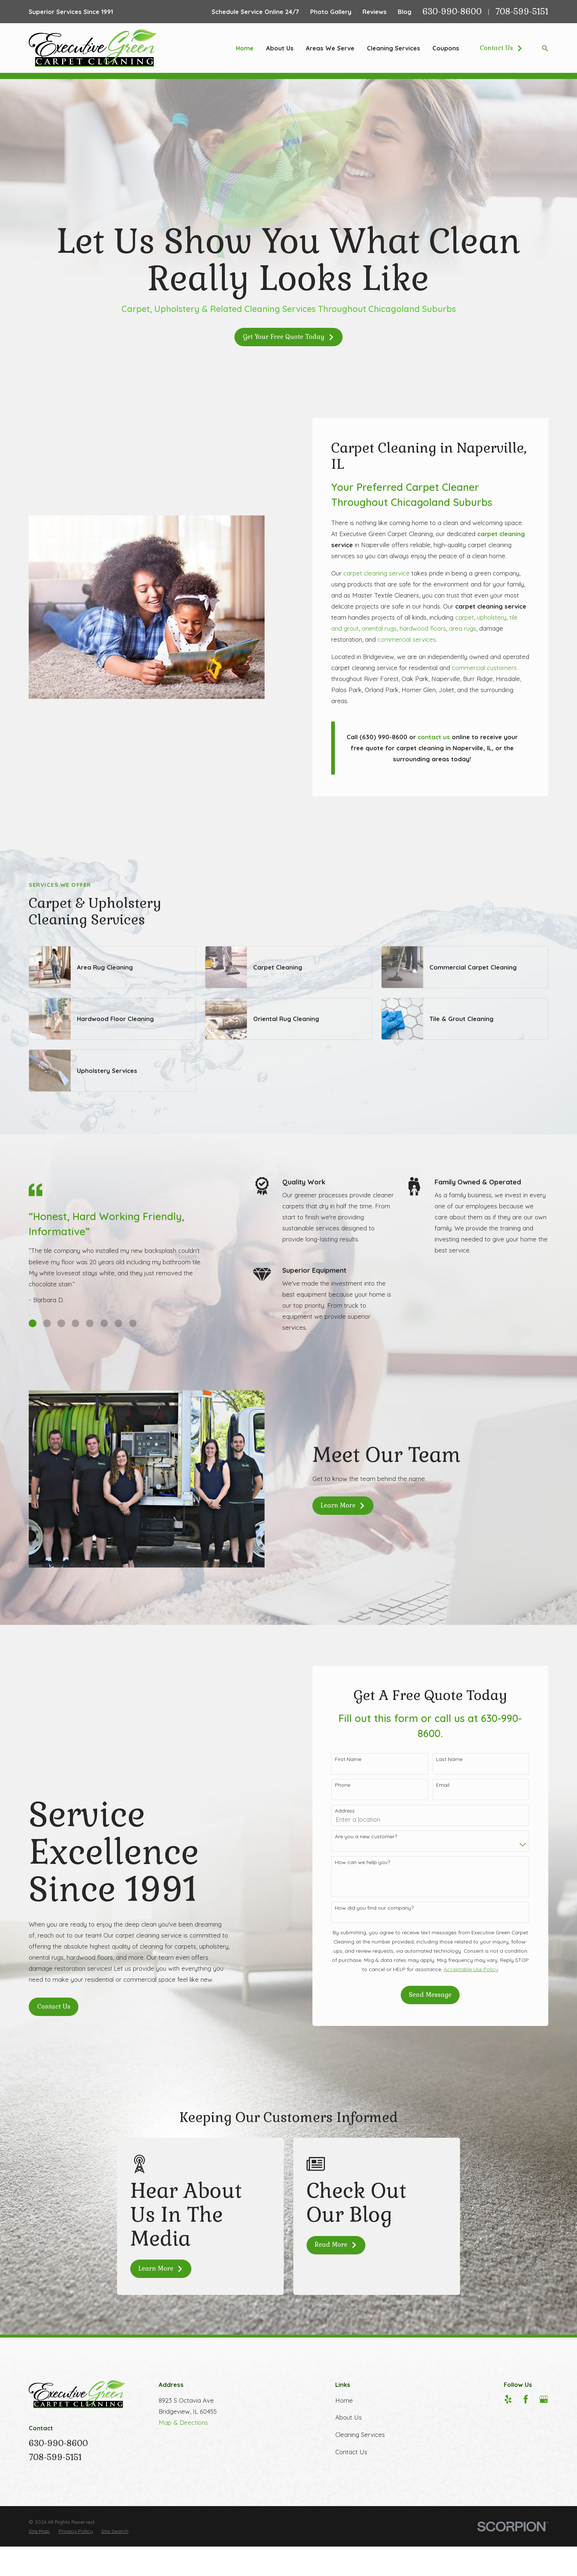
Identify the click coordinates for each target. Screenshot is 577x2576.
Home (344, 2400)
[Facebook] (525, 2399)
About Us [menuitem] (280, 48)
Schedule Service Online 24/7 (255, 11)
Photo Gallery (330, 11)
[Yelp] (508, 2399)
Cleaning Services (360, 2434)
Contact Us (501, 48)
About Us (348, 2417)
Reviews (374, 11)
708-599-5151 (521, 12)
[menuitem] (39, 2531)
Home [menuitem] (245, 48)
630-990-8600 (452, 12)
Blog (404, 11)
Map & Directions (183, 2422)
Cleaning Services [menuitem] (393, 48)
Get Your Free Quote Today (288, 337)
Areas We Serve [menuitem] (330, 48)
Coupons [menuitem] (445, 48)
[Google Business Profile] (543, 2399)
